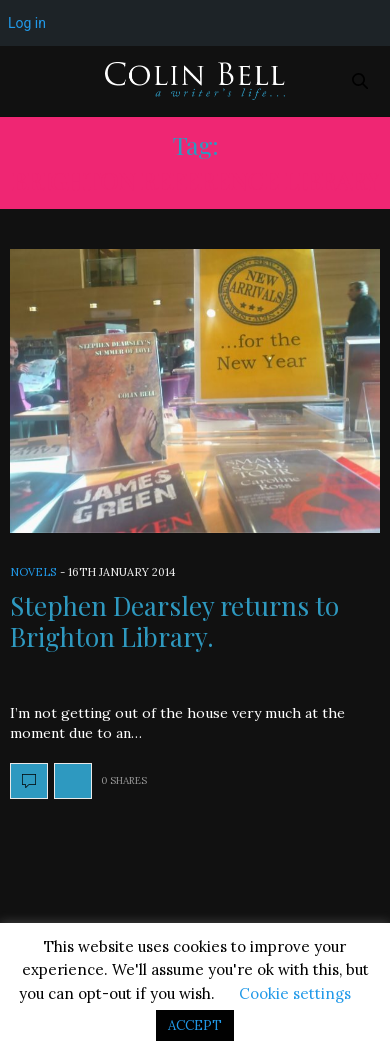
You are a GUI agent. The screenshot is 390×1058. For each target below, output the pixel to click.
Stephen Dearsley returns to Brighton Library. (174, 621)
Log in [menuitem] (27, 23)
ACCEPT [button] (195, 1025)
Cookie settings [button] (295, 993)
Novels (33, 572)
